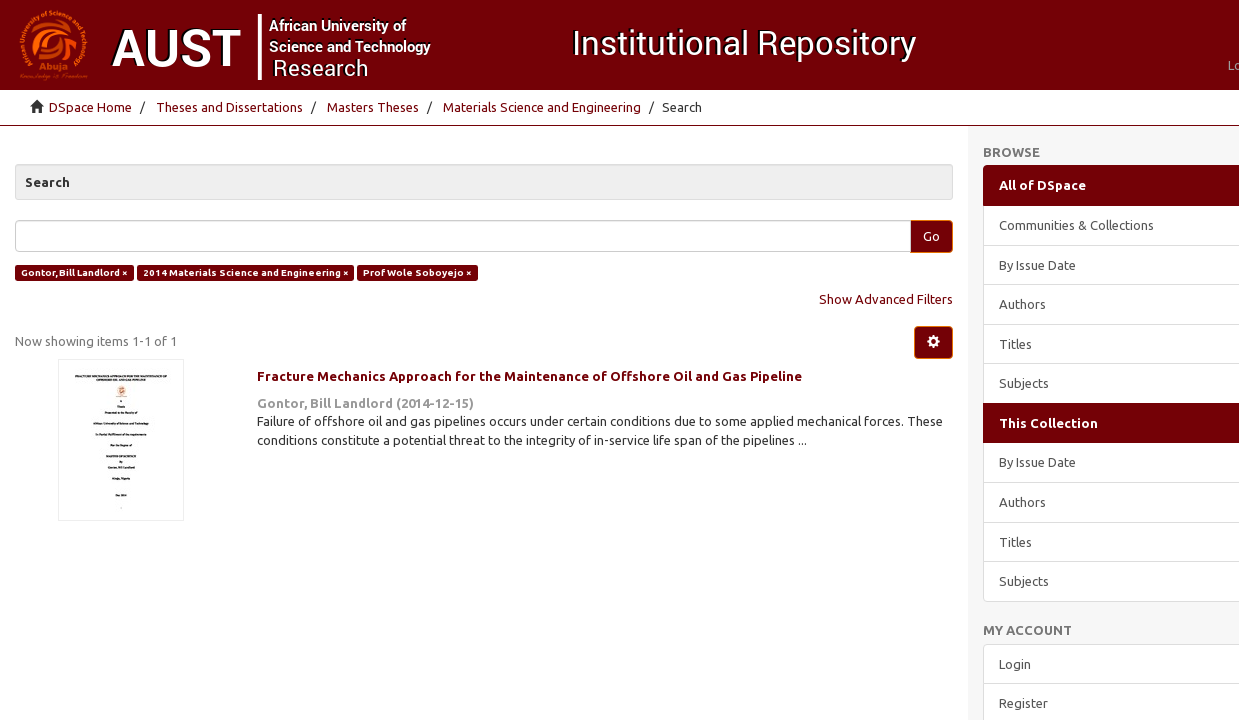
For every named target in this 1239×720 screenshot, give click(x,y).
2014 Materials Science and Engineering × (246, 272)
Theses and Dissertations (229, 107)
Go (931, 236)
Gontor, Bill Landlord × (74, 272)
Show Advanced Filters (886, 299)
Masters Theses (373, 107)
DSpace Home (90, 107)
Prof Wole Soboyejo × (417, 272)
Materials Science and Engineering (542, 107)
